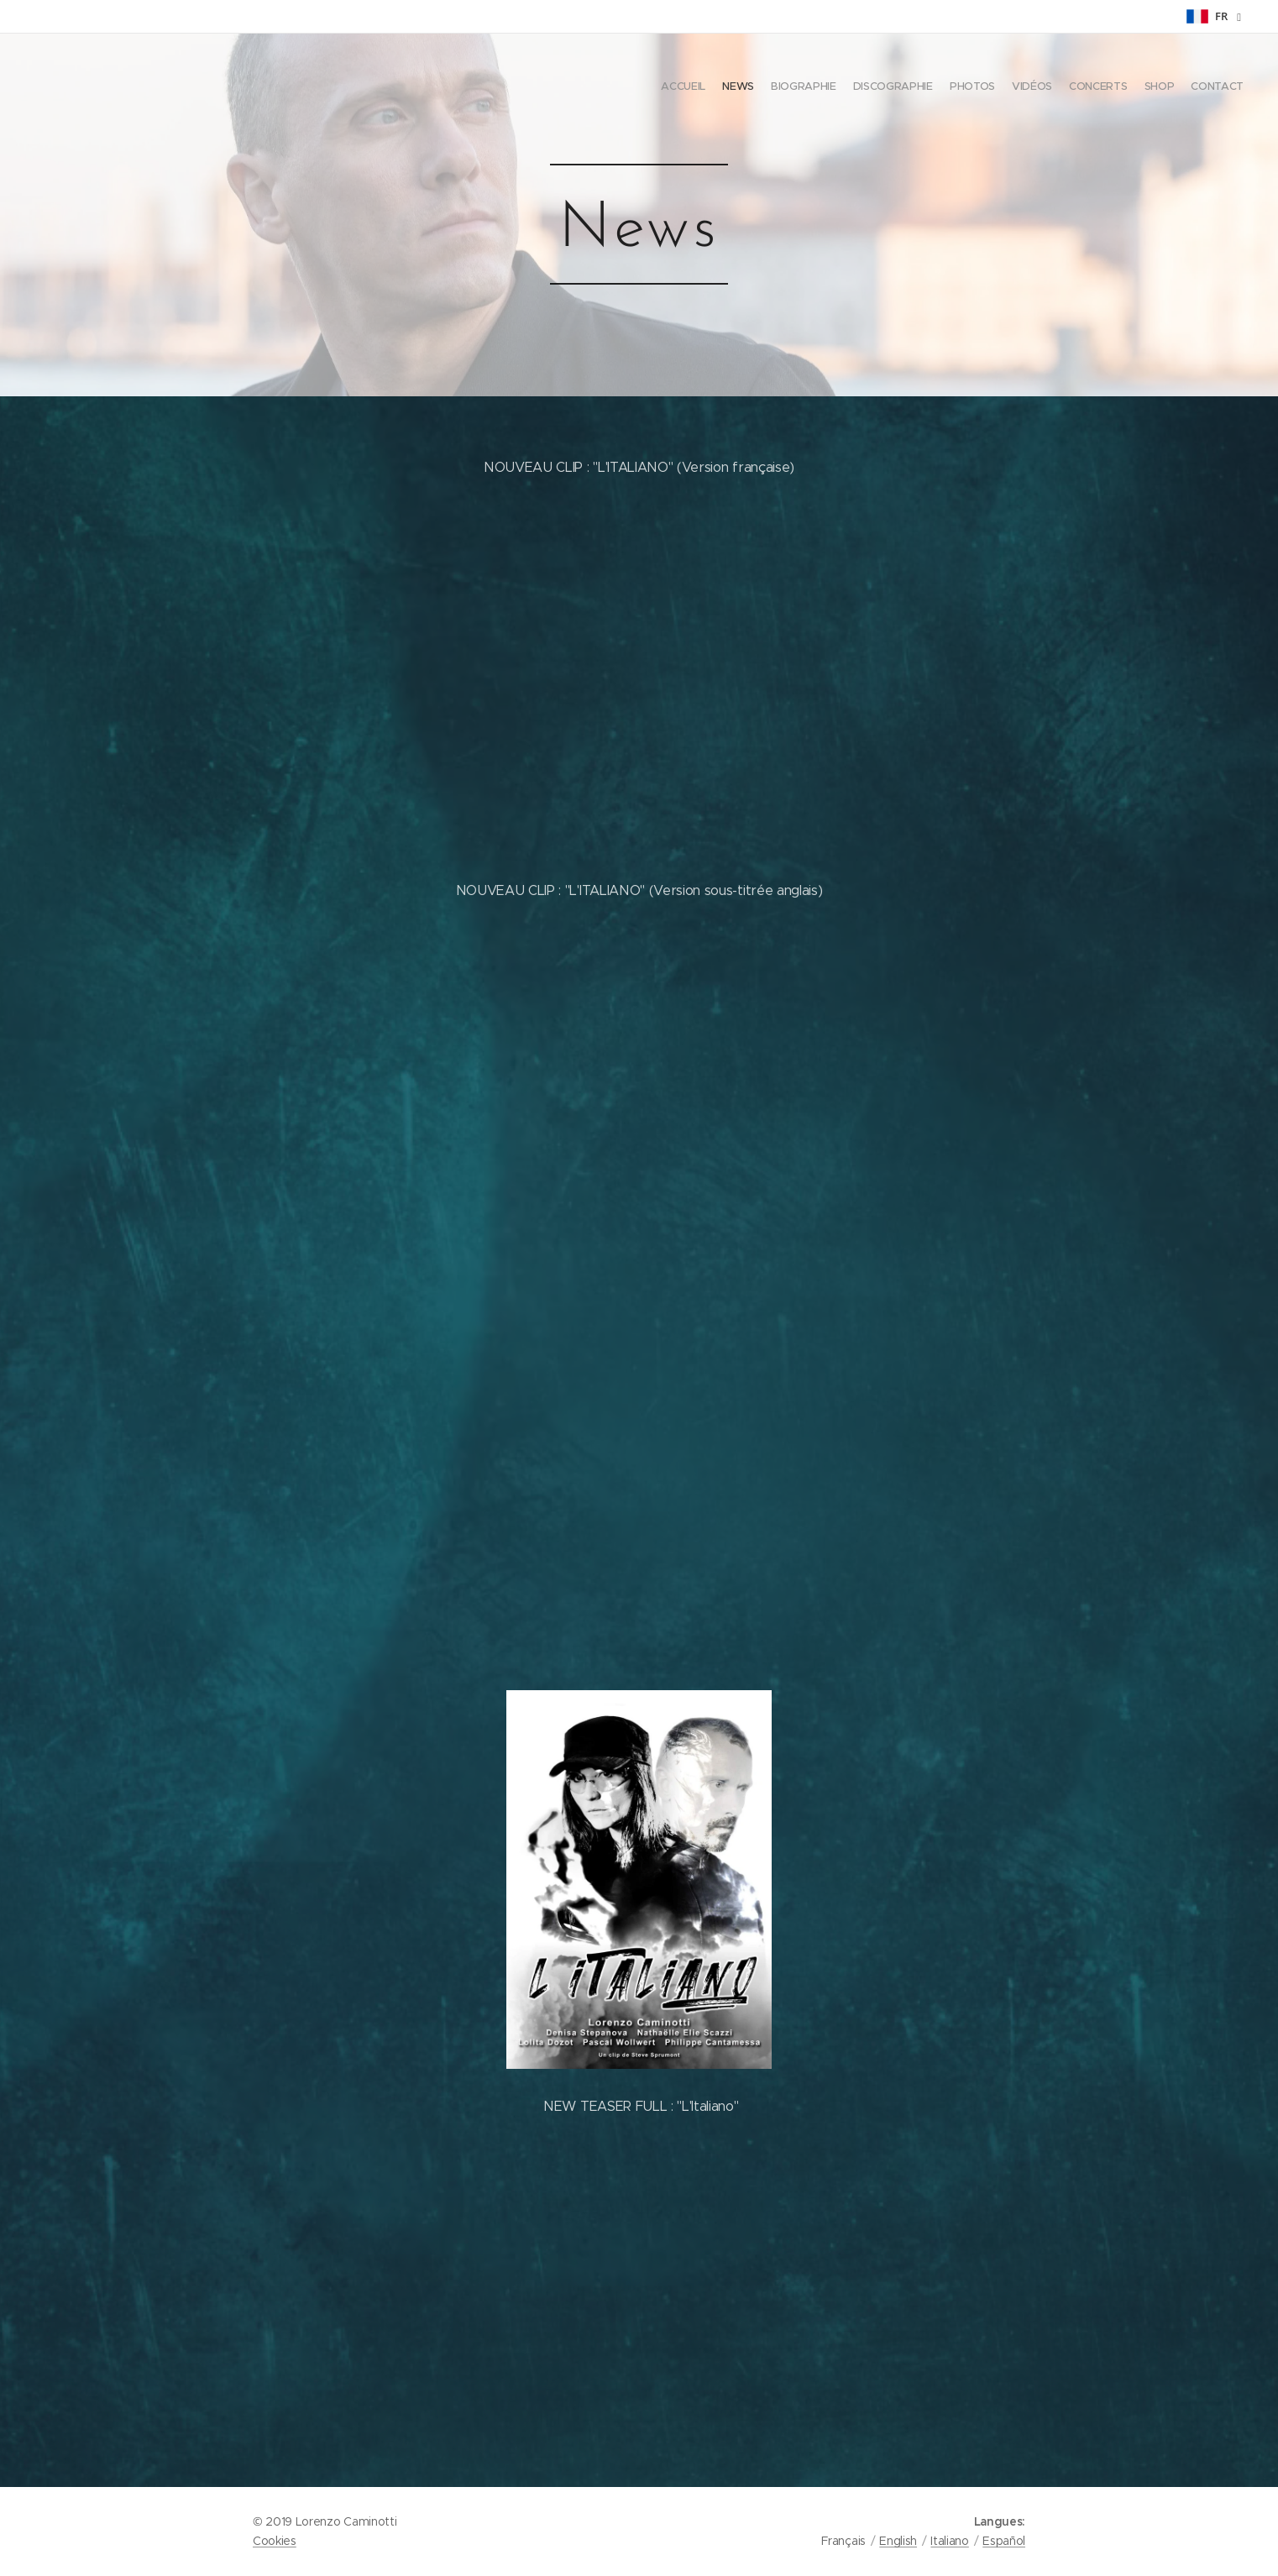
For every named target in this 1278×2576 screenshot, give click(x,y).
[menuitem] (1111, 88)
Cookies (274, 2540)
